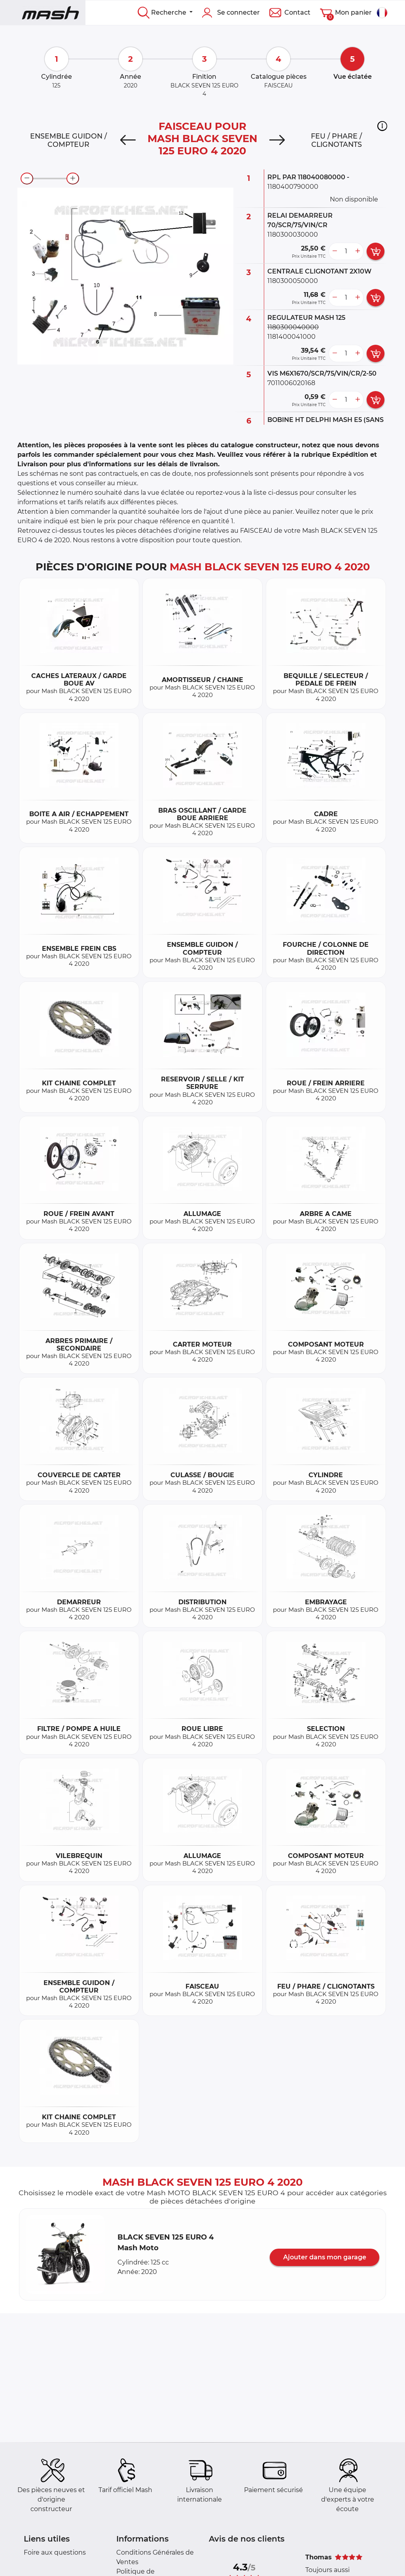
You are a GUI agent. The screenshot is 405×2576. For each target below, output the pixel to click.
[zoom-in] (72, 178)
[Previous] (128, 140)
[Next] (277, 140)
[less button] (335, 251)
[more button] (357, 251)
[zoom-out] (27, 178)
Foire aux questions (55, 2552)
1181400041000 (291, 336)
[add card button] (375, 251)
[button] (382, 126)
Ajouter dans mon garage (324, 2257)
